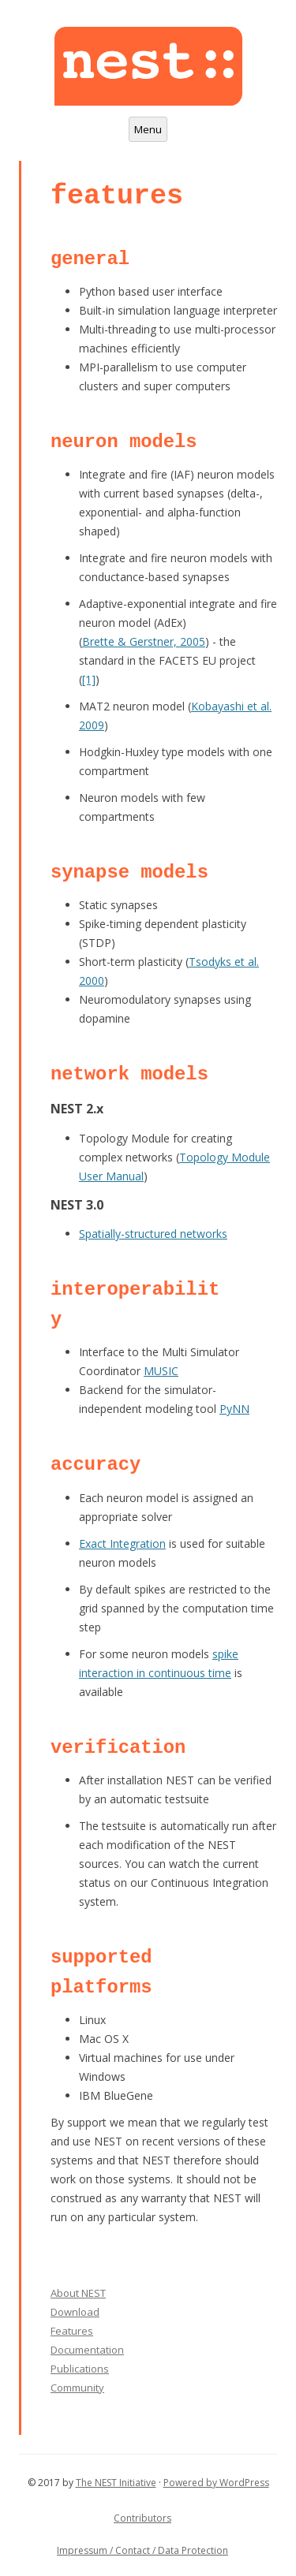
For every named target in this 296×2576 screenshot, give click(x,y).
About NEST (78, 2293)
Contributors (142, 2518)
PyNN (234, 1408)
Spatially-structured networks (153, 1233)
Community (77, 2387)
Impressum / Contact (103, 2550)
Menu (148, 129)
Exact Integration (122, 1543)
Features (72, 2331)
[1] (89, 679)
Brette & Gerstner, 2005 (143, 641)
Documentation (87, 2350)
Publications (80, 2369)
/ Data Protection (189, 2550)
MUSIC (161, 1370)
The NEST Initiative (116, 2482)
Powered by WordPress (216, 2482)
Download (75, 2312)
